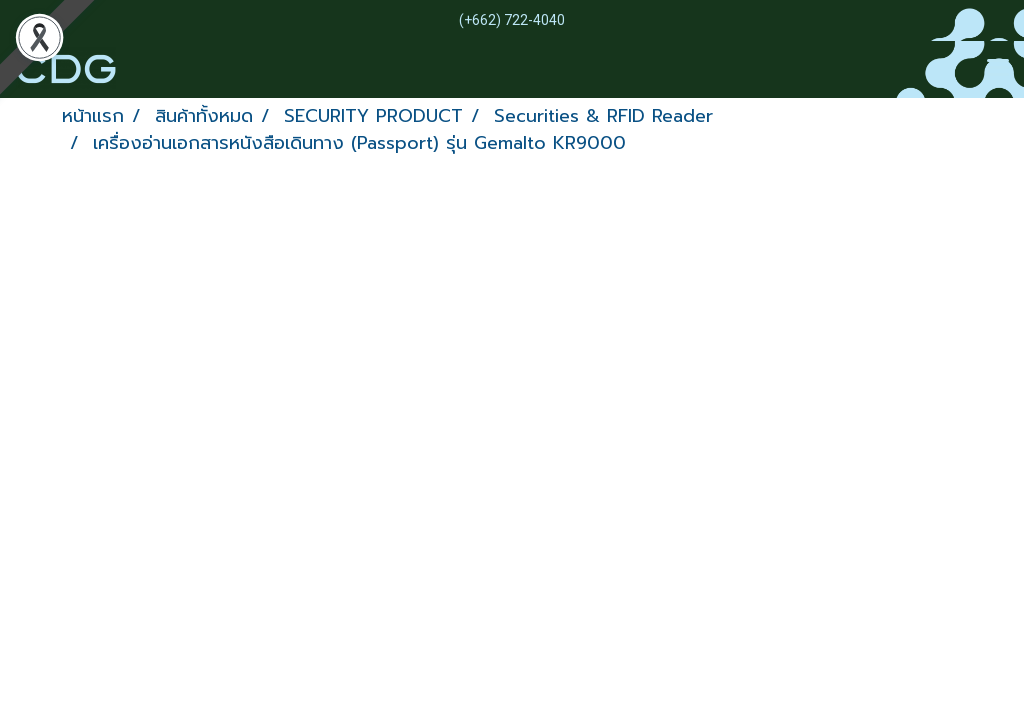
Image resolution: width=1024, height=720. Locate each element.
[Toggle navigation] (998, 69)
